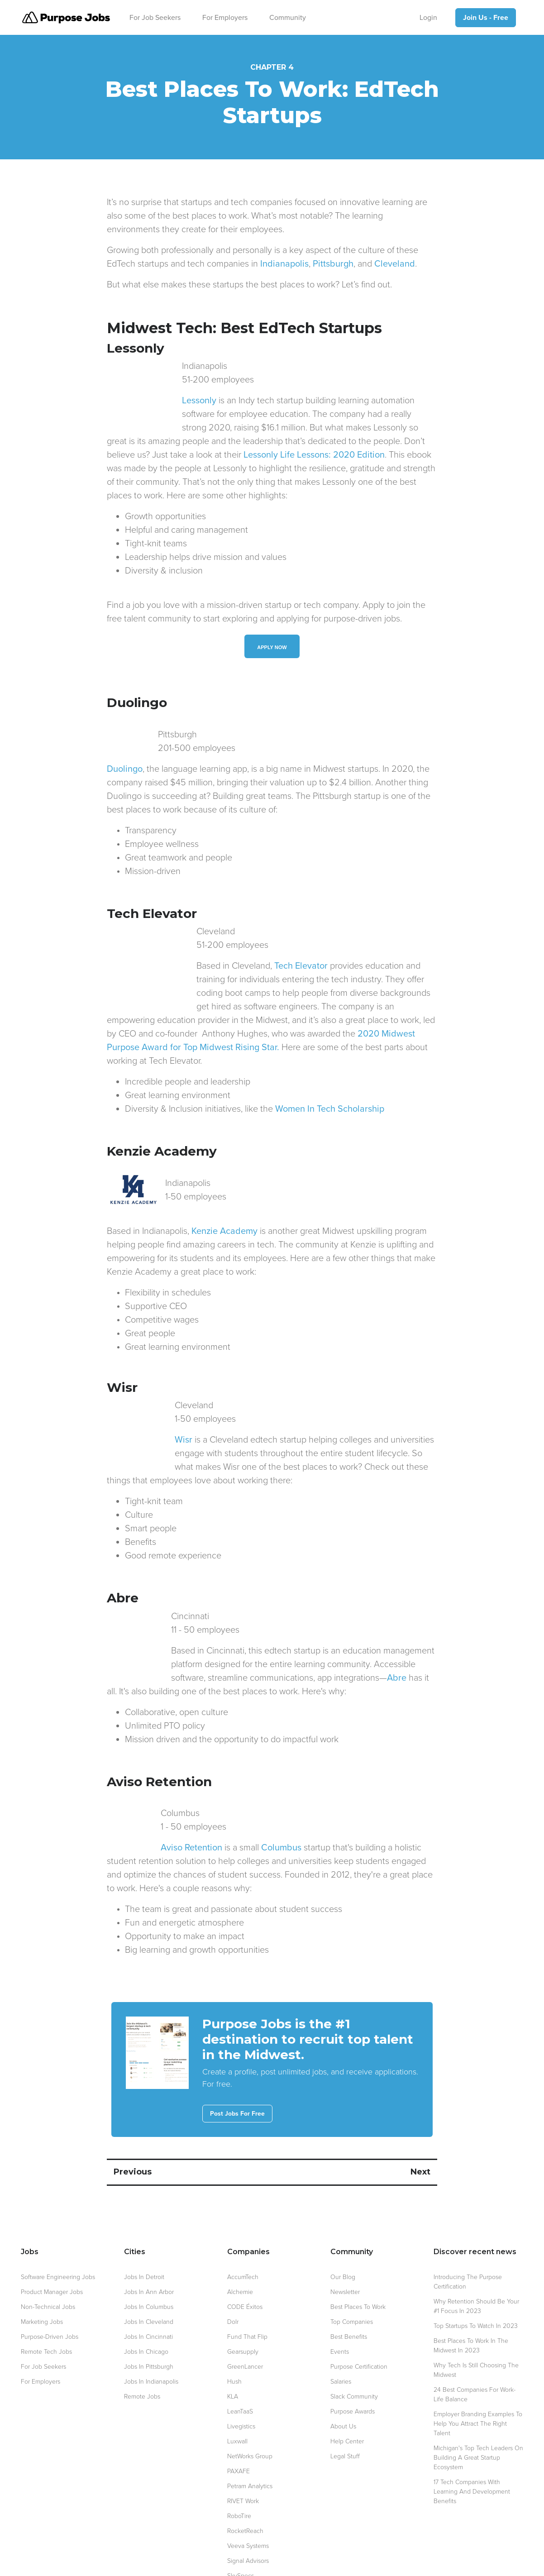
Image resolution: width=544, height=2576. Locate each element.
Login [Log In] (428, 17)
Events (339, 2311)
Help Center (347, 2400)
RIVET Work (243, 2460)
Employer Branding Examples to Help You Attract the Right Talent (478, 2383)
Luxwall (237, 2400)
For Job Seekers (155, 17)
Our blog (342, 2236)
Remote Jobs (142, 2356)
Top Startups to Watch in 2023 (476, 2285)
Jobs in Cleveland (148, 2281)
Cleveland (394, 263)
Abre (255, 1637)
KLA (232, 2356)
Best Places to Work (358, 2266)
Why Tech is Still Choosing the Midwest (476, 2329)
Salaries (340, 2341)
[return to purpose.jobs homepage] (66, 17)
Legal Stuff (345, 2415)
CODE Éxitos (244, 2266)
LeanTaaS (240, 2371)
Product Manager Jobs (52, 2251)
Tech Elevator (211, 952)
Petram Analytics (249, 2445)
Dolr (233, 2281)
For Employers (225, 17)
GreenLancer (245, 2326)
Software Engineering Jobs (58, 2236)
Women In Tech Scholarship (329, 1081)
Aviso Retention (137, 1807)
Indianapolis (284, 263)
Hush (234, 2341)
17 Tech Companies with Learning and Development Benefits (472, 2450)
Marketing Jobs (42, 2281)
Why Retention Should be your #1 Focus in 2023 (476, 2265)
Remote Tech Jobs (46, 2311)
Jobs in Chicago (146, 2311)
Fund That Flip (247, 2296)
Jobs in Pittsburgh (148, 2326)
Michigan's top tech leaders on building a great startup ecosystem (478, 2417)
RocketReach (245, 2490)
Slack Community (354, 2356)
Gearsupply (242, 2311)
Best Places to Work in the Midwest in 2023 (471, 2304)
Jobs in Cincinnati (148, 2296)
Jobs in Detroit (144, 2236)
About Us (343, 2386)
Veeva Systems (248, 2505)
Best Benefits (348, 2296)
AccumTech (242, 2236)
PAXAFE (238, 2430)
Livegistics (241, 2386)
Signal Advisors (248, 2520)
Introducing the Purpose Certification (468, 2241)
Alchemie (240, 2251)
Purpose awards (352, 2371)
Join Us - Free (485, 17)
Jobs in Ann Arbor (149, 2251)
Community (287, 17)
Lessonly (124, 400)
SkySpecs (240, 2535)
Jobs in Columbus (148, 2266)
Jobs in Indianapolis (151, 2341)
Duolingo (125, 755)
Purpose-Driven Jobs (49, 2296)
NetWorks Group (249, 2415)
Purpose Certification (358, 2326)
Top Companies (351, 2281)
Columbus (228, 1807)
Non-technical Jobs (48, 2266)
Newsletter (345, 2251)
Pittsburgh (333, 263)
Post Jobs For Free (237, 2073)
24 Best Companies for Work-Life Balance (474, 2353)
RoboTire (239, 2475)
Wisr (115, 1412)
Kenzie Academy (224, 1204)
